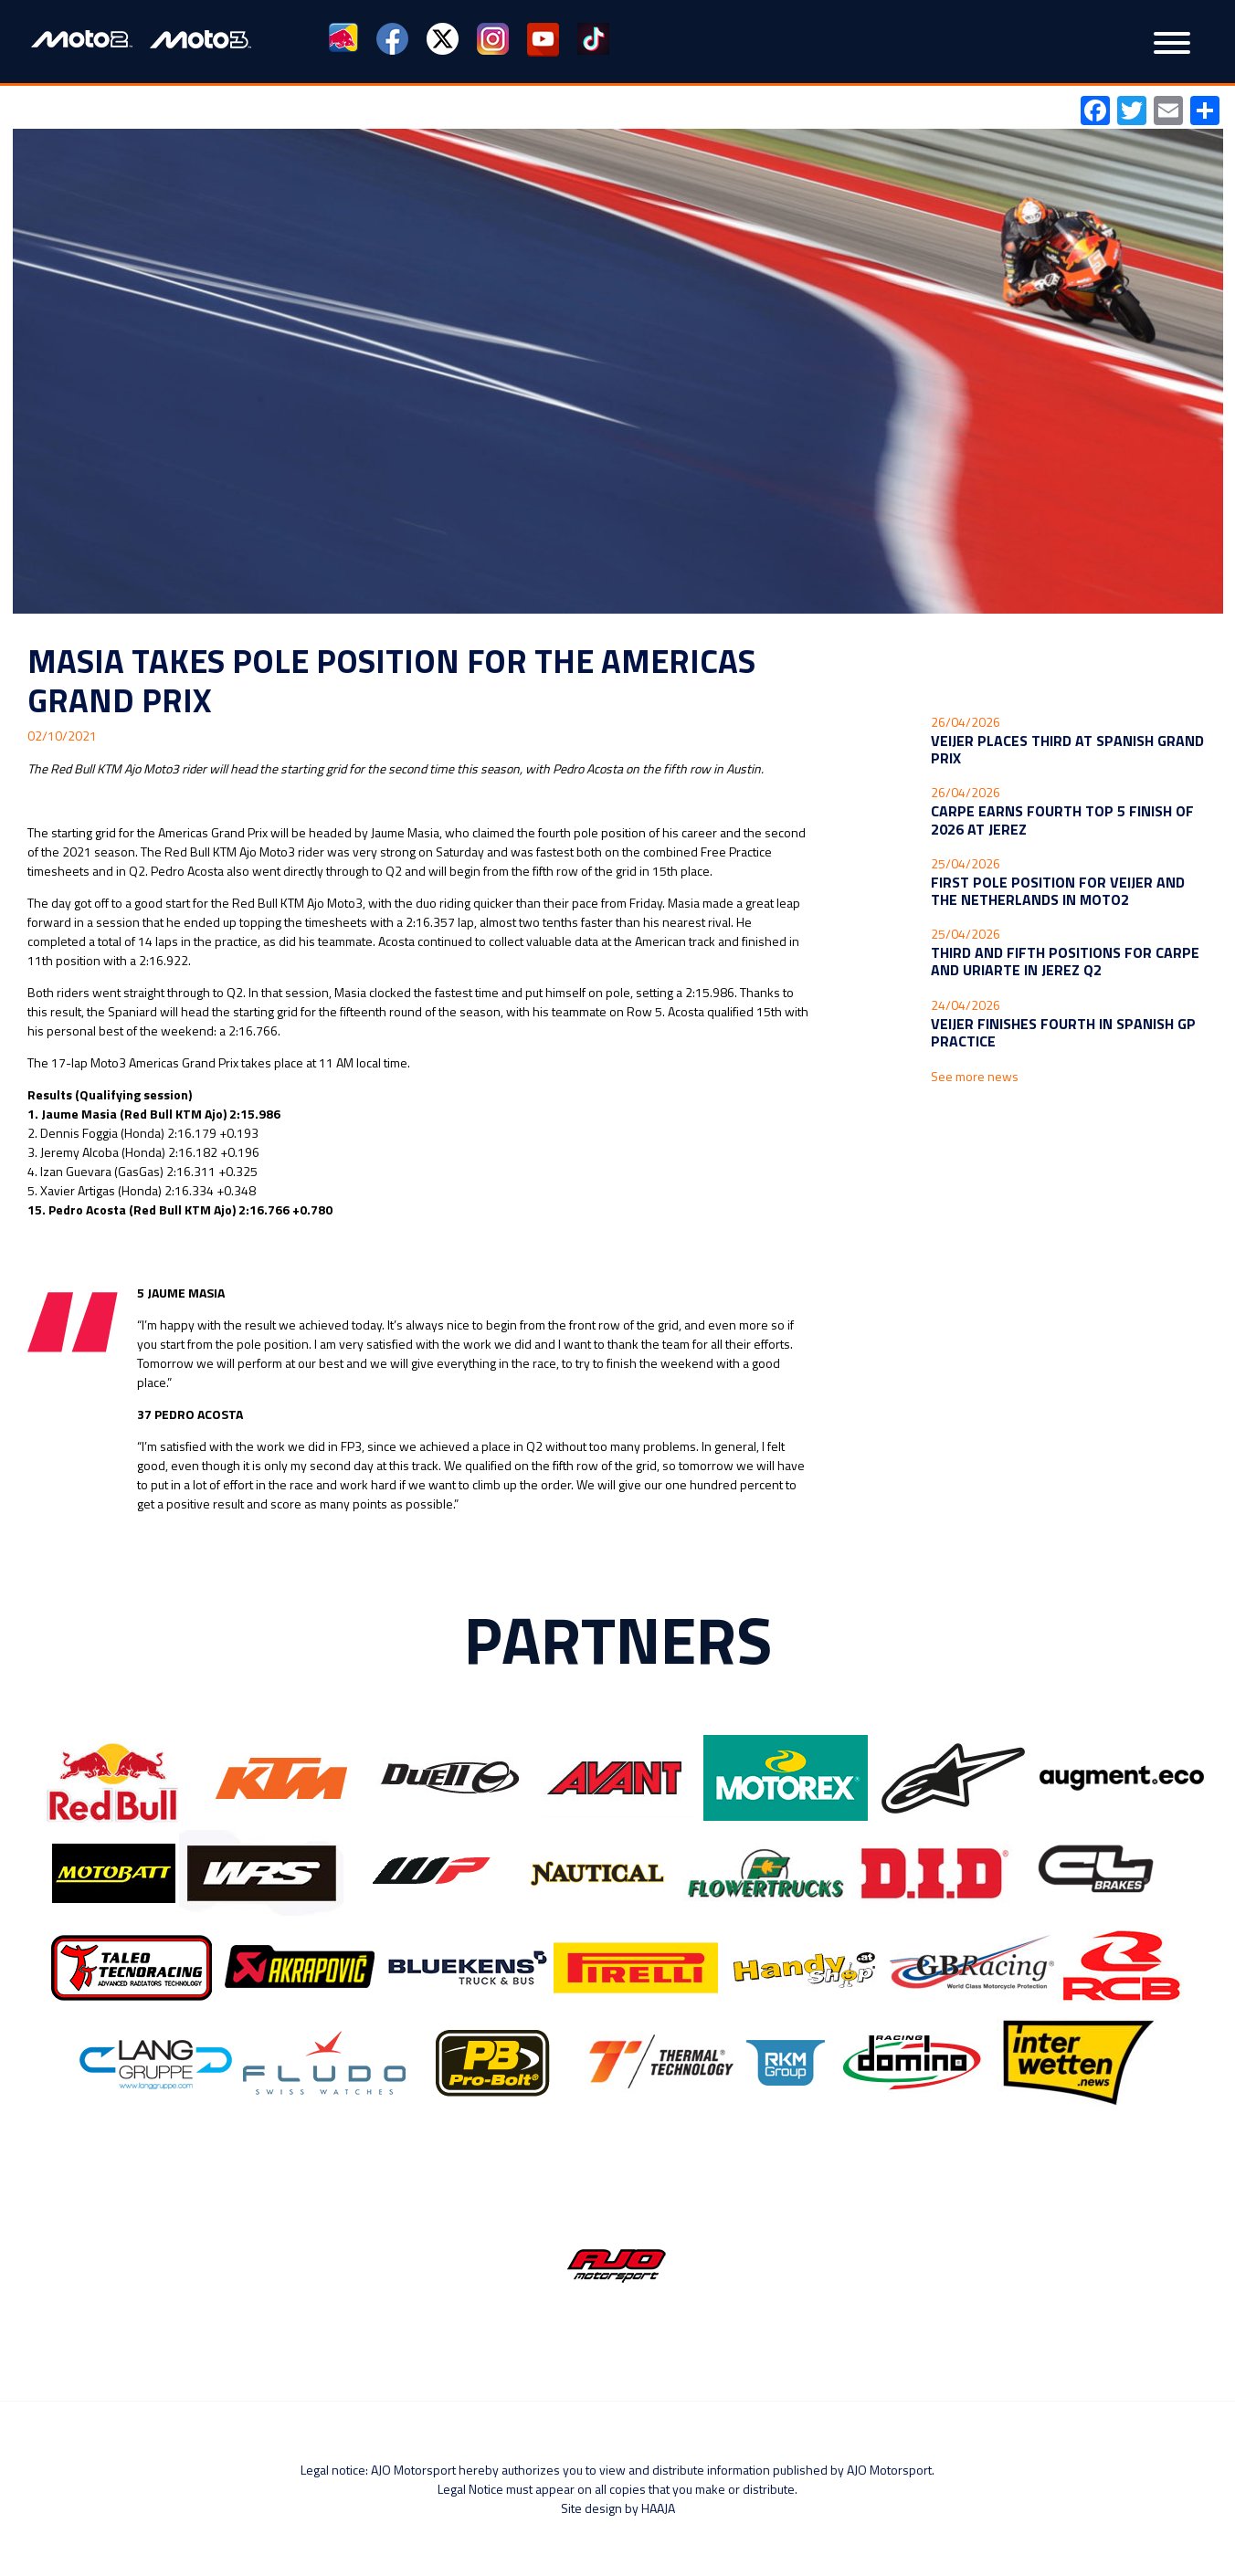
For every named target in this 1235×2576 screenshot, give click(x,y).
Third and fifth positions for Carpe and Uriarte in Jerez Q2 (1065, 961)
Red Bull (345, 40)
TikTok (593, 40)
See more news (975, 1076)
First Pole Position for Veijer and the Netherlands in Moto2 (1058, 890)
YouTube (543, 40)
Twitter (443, 40)
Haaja (658, 2508)
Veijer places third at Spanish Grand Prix (1067, 749)
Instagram (493, 40)
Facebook (392, 40)
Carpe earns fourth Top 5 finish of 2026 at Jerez (1062, 819)
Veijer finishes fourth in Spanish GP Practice (1063, 1032)
